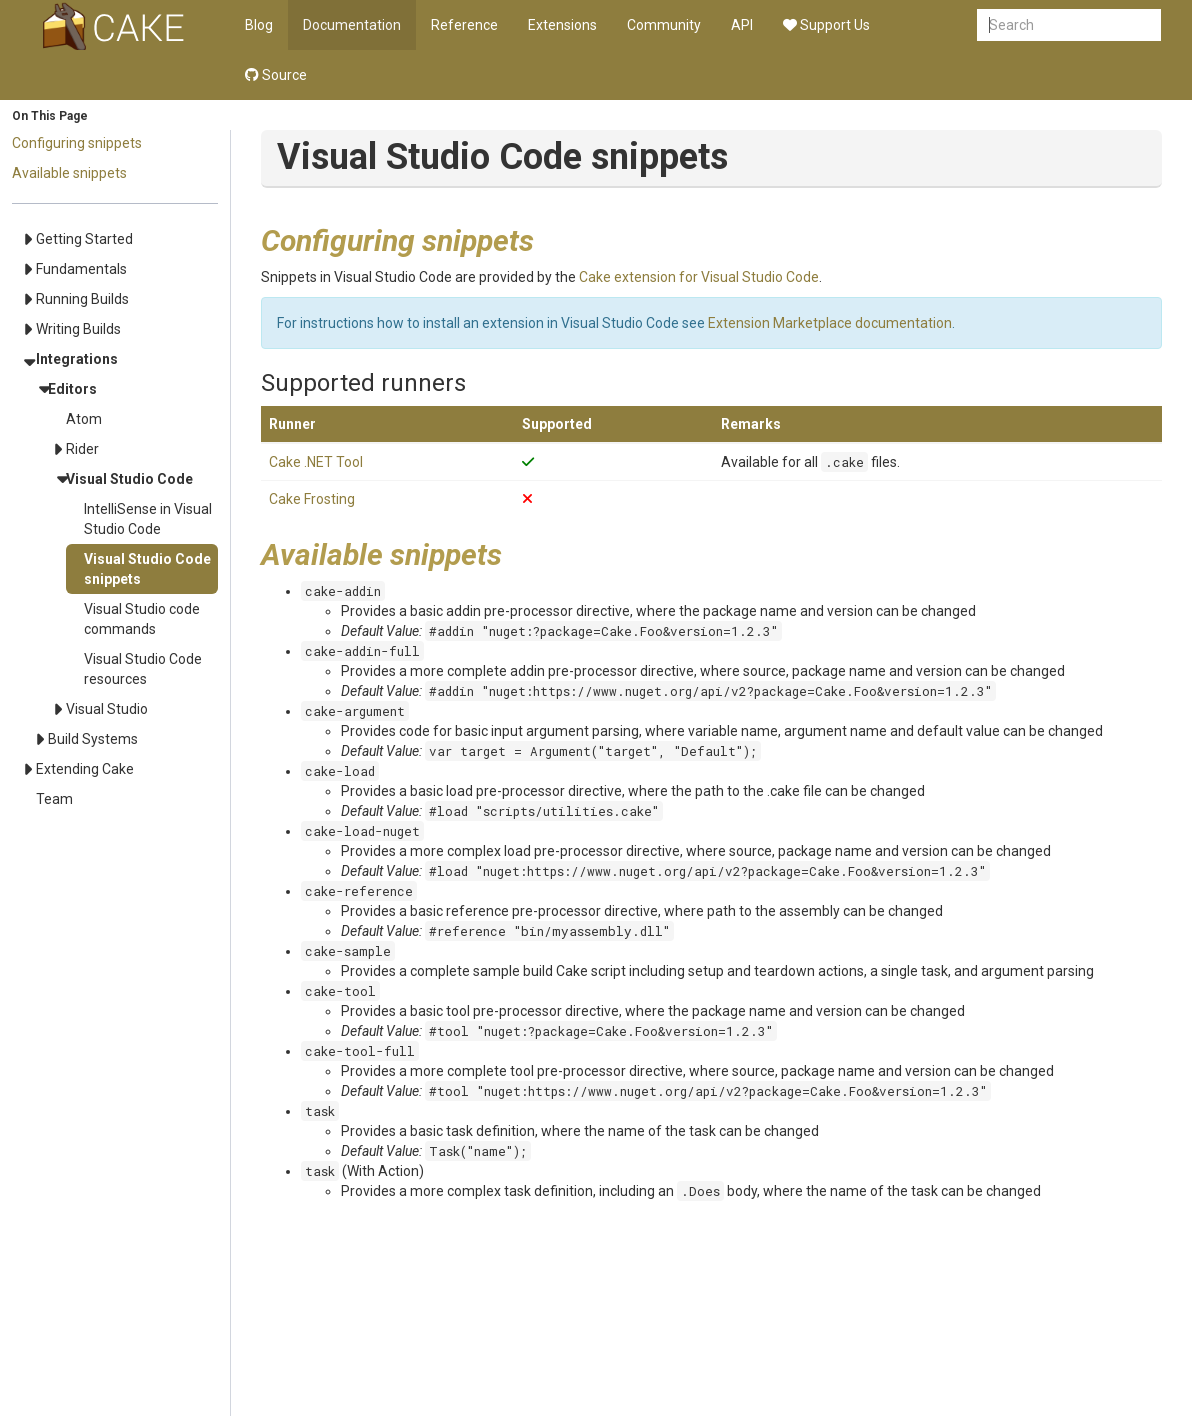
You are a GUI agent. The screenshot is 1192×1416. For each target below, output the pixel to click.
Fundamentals (81, 269)
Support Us (826, 25)
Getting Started (84, 239)
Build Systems (93, 739)
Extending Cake (85, 769)
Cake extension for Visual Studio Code (699, 277)
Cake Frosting (312, 499)
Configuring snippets (77, 143)
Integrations (77, 359)
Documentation (352, 25)
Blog (259, 25)
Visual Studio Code (129, 479)
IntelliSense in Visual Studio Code (148, 519)
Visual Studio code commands (142, 619)
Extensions (562, 25)
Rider (82, 449)
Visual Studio (107, 709)
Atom (84, 419)
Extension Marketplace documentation (830, 323)
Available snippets (69, 173)
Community (664, 25)
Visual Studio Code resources (143, 669)
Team (54, 799)
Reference (464, 25)
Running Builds (82, 299)
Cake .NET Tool (316, 462)
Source (276, 75)
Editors (72, 389)
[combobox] (1069, 25)
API (742, 25)
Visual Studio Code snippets (147, 569)
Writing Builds (78, 329)
